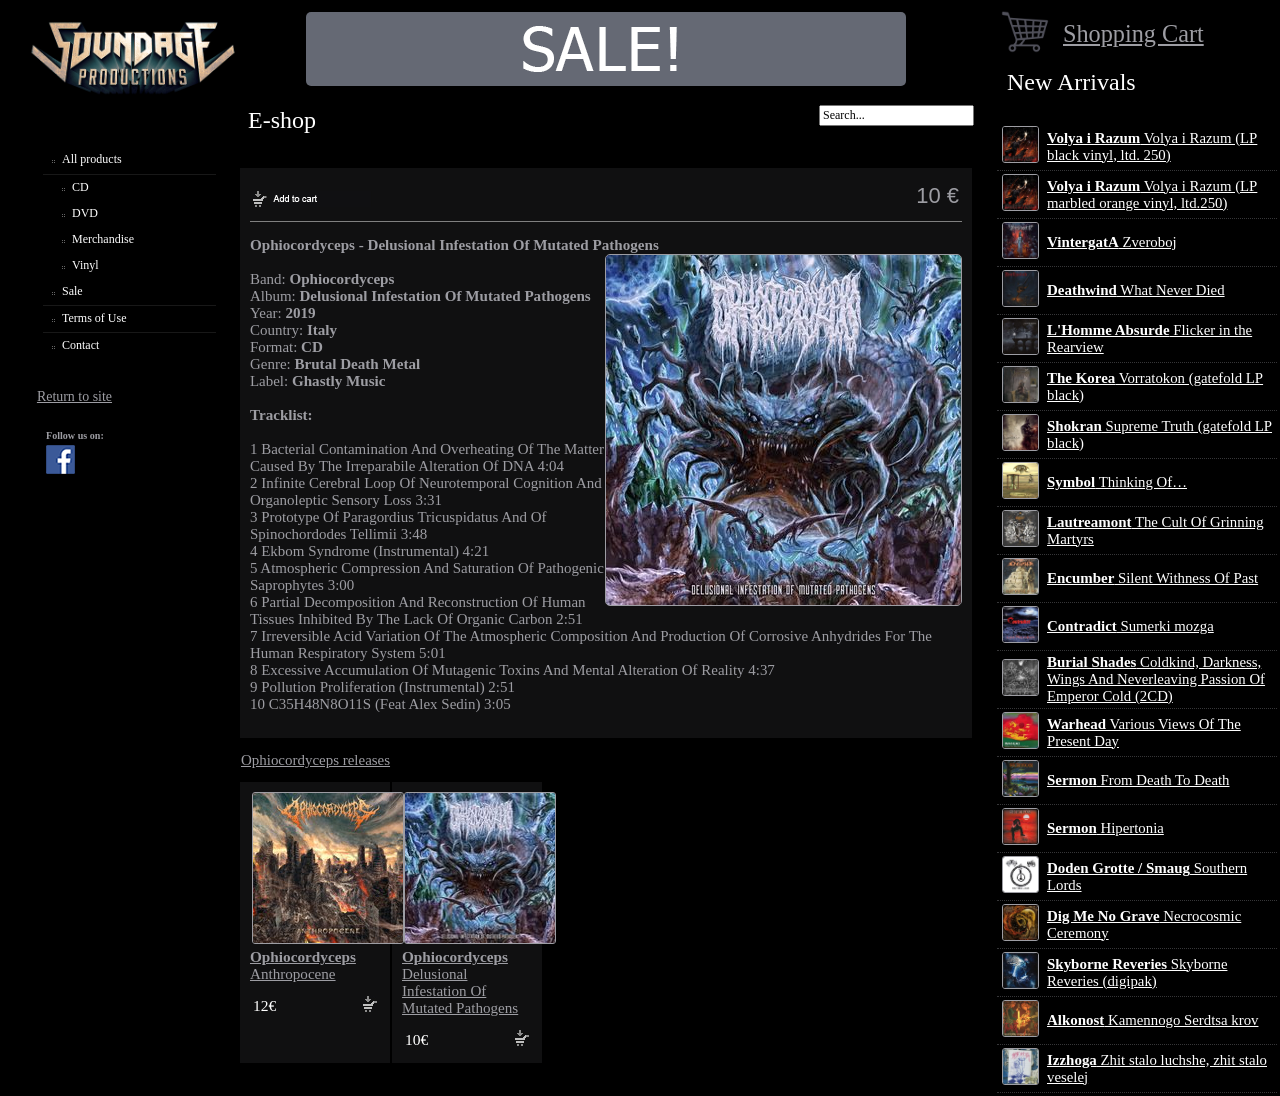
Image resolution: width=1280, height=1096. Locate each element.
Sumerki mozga (1130, 626)
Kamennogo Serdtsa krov (1152, 1020)
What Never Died (1136, 290)
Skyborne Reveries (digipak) (1137, 972)
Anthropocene (303, 965)
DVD (85, 213)
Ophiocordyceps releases (315, 760)
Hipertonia (1105, 828)
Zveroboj (1112, 242)
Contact (80, 345)
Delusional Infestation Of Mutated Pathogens (460, 982)
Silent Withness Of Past (1152, 578)
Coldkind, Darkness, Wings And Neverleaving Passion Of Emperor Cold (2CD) (1156, 679)
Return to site (74, 396)
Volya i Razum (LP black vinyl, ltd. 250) (1152, 146)
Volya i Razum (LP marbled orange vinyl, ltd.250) (1152, 194)
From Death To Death (1138, 780)
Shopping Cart (1133, 33)
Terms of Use (94, 318)
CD (80, 187)
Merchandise (103, 239)
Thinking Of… (1117, 482)
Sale (72, 291)
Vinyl (85, 265)
